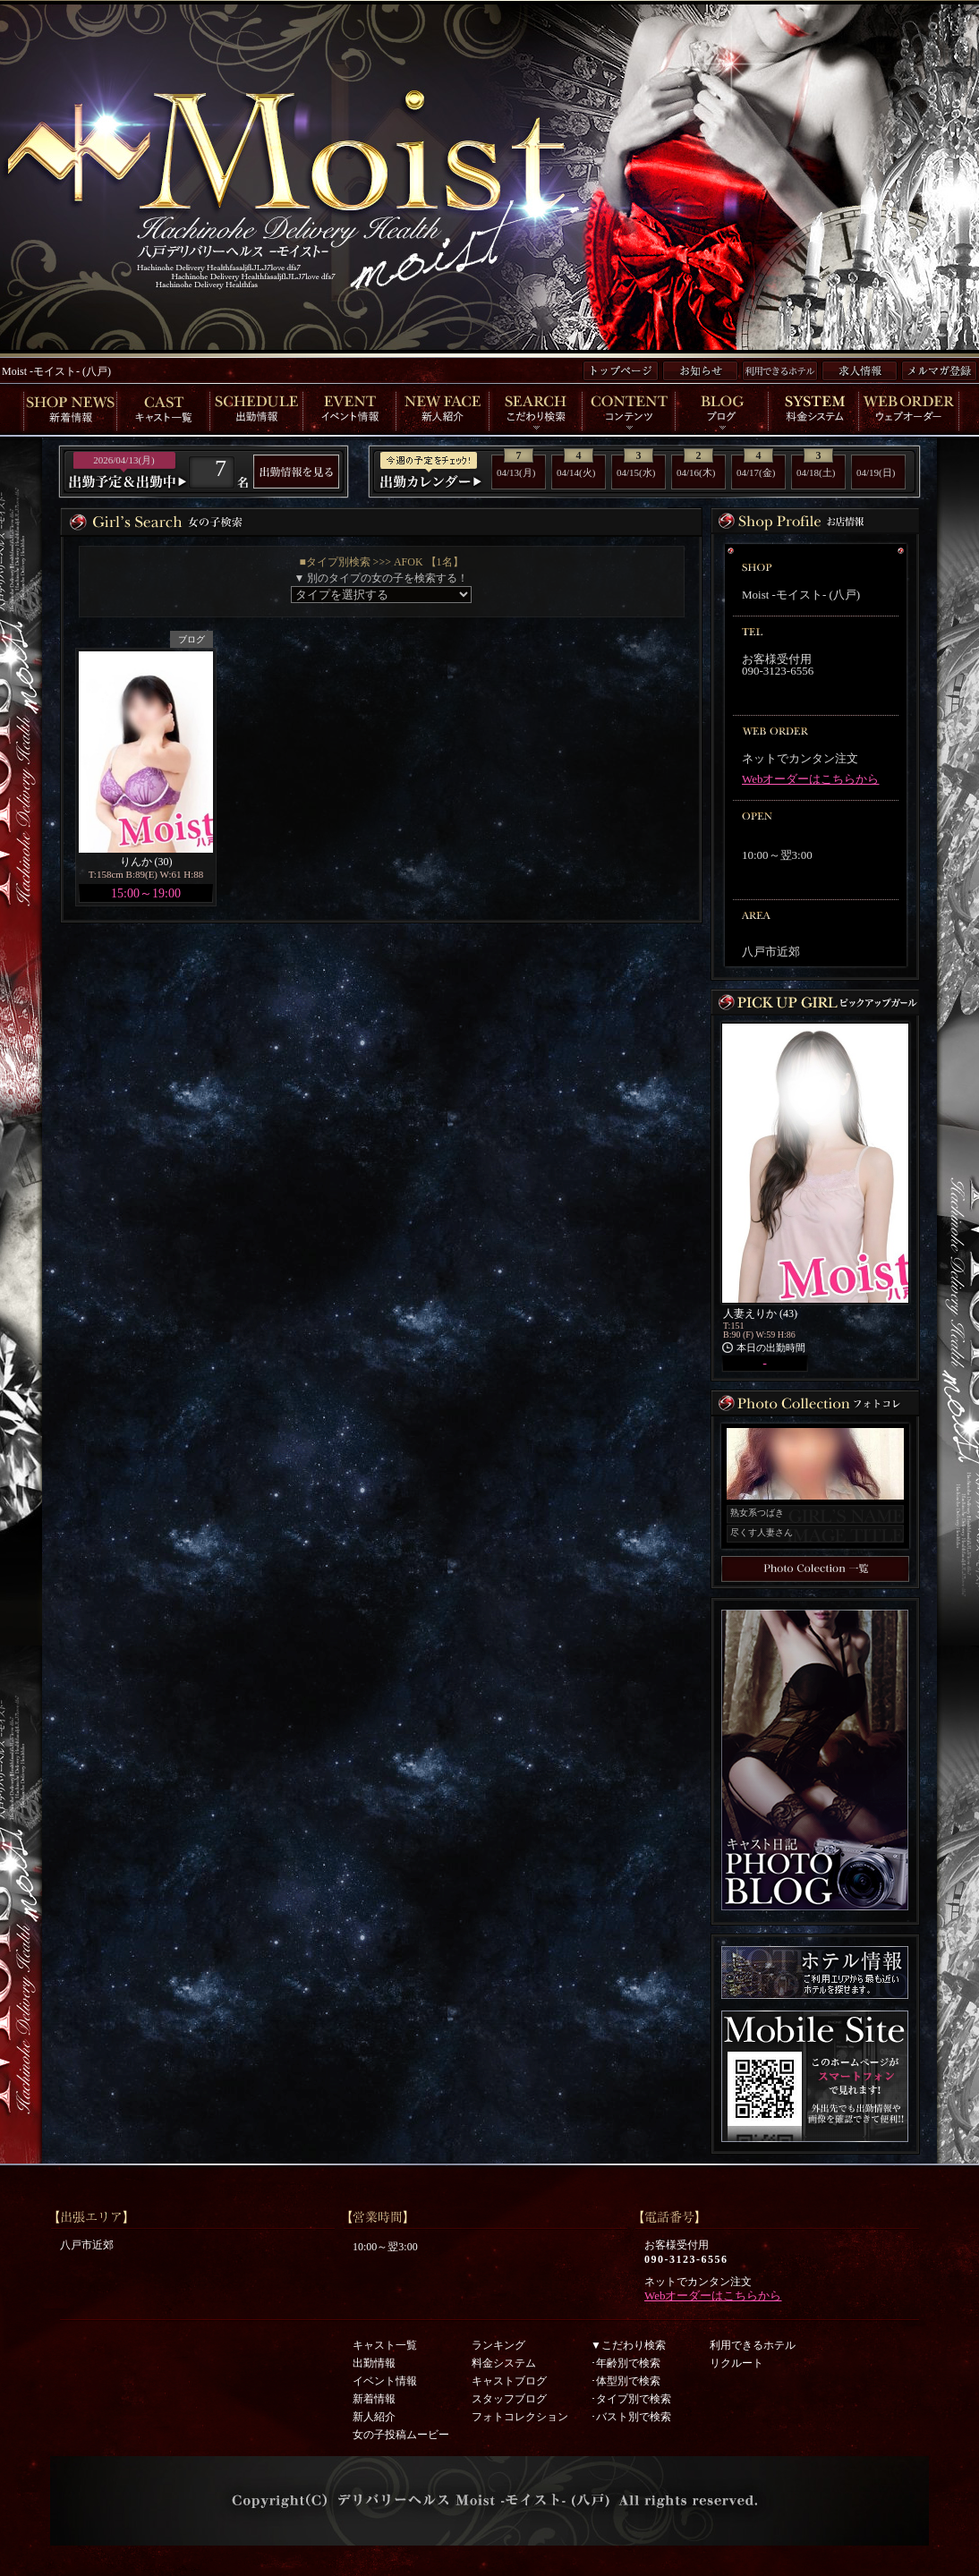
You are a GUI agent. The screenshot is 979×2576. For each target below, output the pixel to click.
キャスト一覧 (385, 2345)
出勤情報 (374, 2363)
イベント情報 (385, 2381)
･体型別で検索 (625, 2381)
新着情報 (374, 2399)
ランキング (498, 2345)
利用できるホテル (753, 2345)
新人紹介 (374, 2416)
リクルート (736, 2363)
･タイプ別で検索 (631, 2399)
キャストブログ (509, 2381)
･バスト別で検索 (631, 2416)
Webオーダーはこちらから (811, 779)
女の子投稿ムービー (401, 2434)
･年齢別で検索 (625, 2363)
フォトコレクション (520, 2416)
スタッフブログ (509, 2399)
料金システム (504, 2363)
